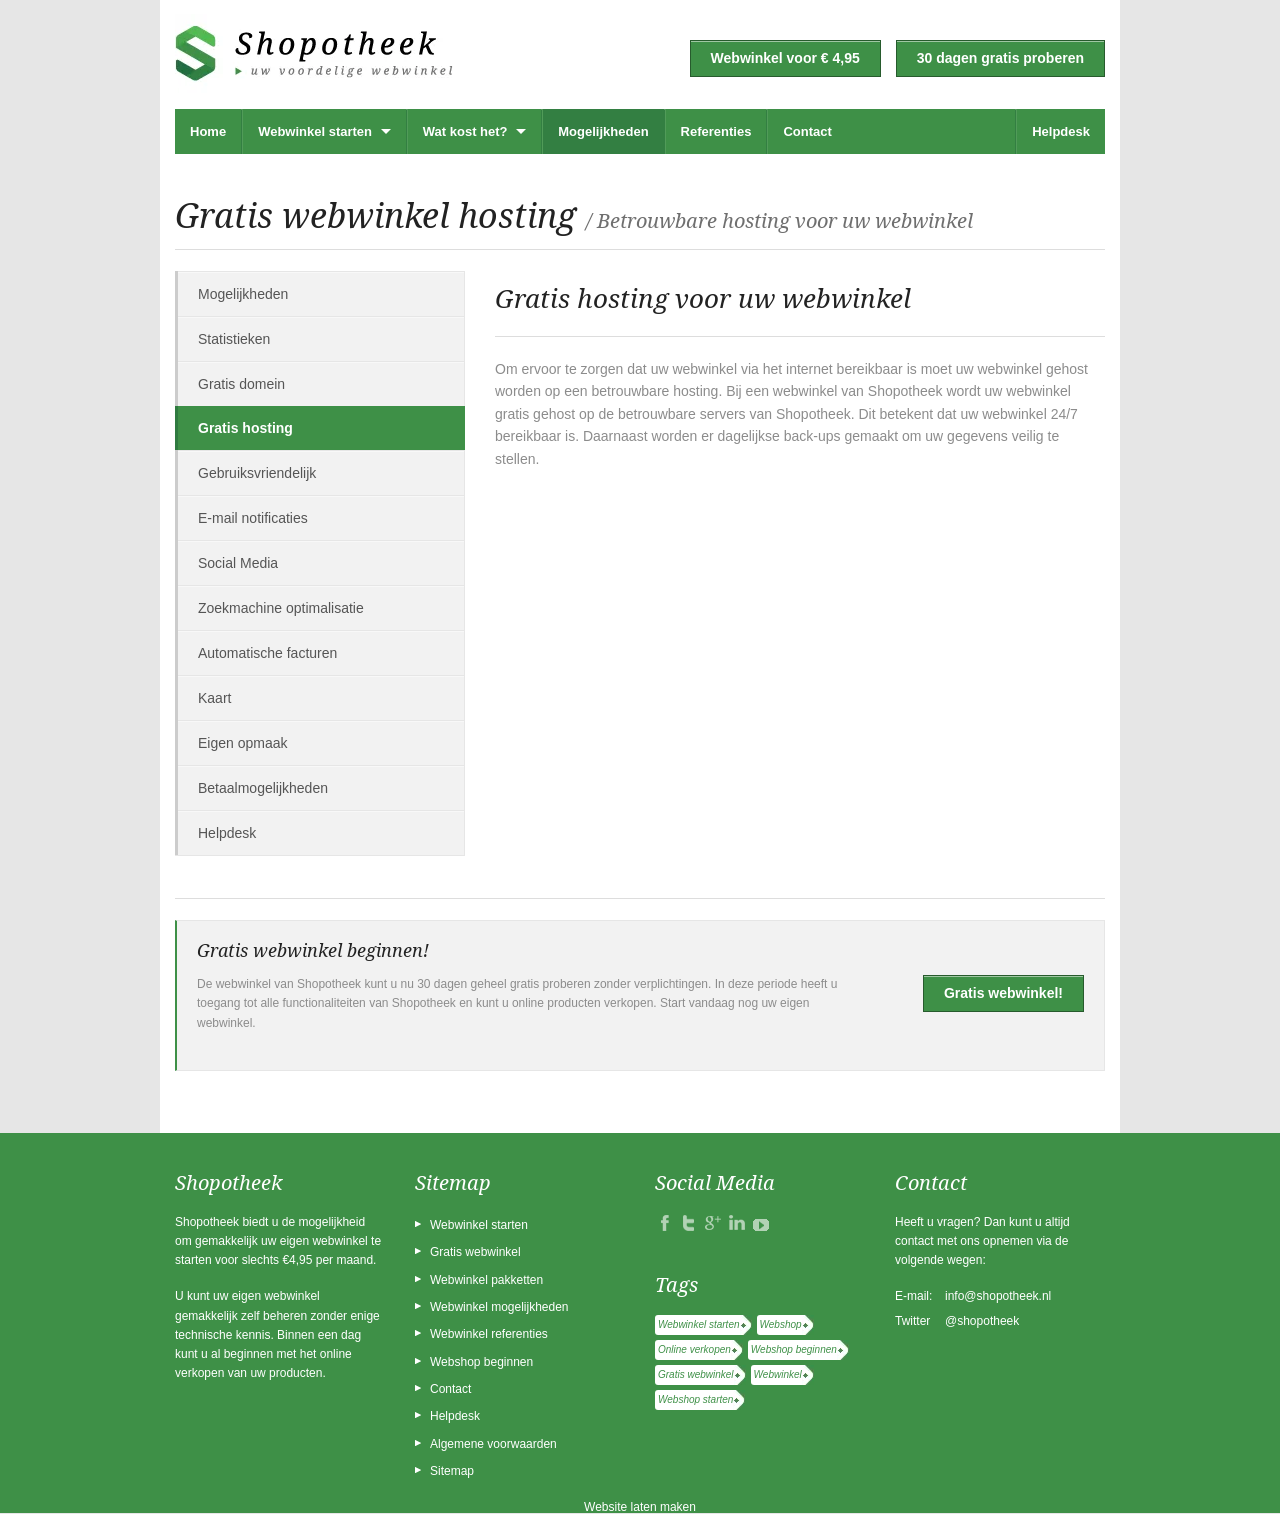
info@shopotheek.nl (998, 1296)
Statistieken (234, 339)
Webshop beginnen (481, 1362)
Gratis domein (241, 384)
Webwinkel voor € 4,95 (785, 58)
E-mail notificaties (253, 518)
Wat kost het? (465, 131)
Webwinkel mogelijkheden (499, 1307)
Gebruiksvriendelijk (257, 473)
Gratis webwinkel (475, 1252)
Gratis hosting (245, 428)
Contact (807, 131)
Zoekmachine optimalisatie (281, 608)
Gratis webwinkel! (1003, 993)
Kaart (214, 698)
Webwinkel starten (315, 131)
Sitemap (452, 1471)
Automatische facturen (267, 653)
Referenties (716, 131)
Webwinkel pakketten (486, 1280)
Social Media (238, 563)
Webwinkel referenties (489, 1334)
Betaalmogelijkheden (263, 788)
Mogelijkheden (603, 131)
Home (208, 131)
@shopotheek (982, 1321)
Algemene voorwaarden (493, 1444)
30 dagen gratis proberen (1000, 58)
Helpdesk (1061, 131)
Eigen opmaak (243, 743)
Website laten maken (640, 1507)
